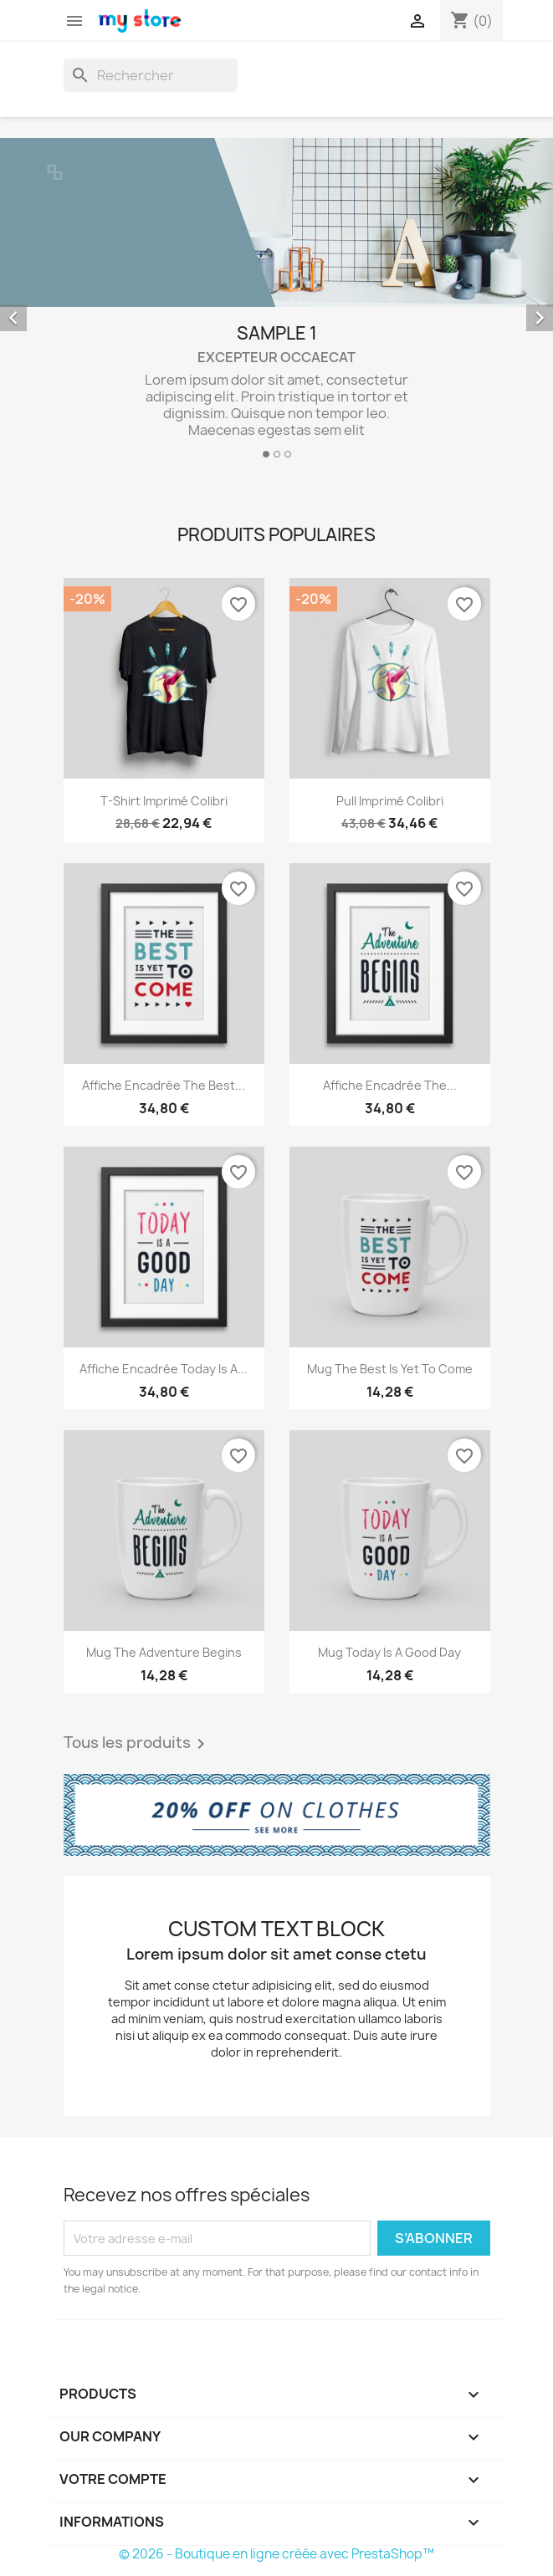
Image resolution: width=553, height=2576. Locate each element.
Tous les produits (137, 1744)
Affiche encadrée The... (390, 1085)
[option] (276, 305)
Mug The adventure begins (164, 1652)
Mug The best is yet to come (390, 1369)
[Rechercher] (151, 75)
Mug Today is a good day (389, 1652)
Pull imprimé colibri (389, 801)
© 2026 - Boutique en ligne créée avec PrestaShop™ (276, 2554)
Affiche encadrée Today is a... (163, 1369)
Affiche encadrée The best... (163, 1085)
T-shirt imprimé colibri (164, 801)
